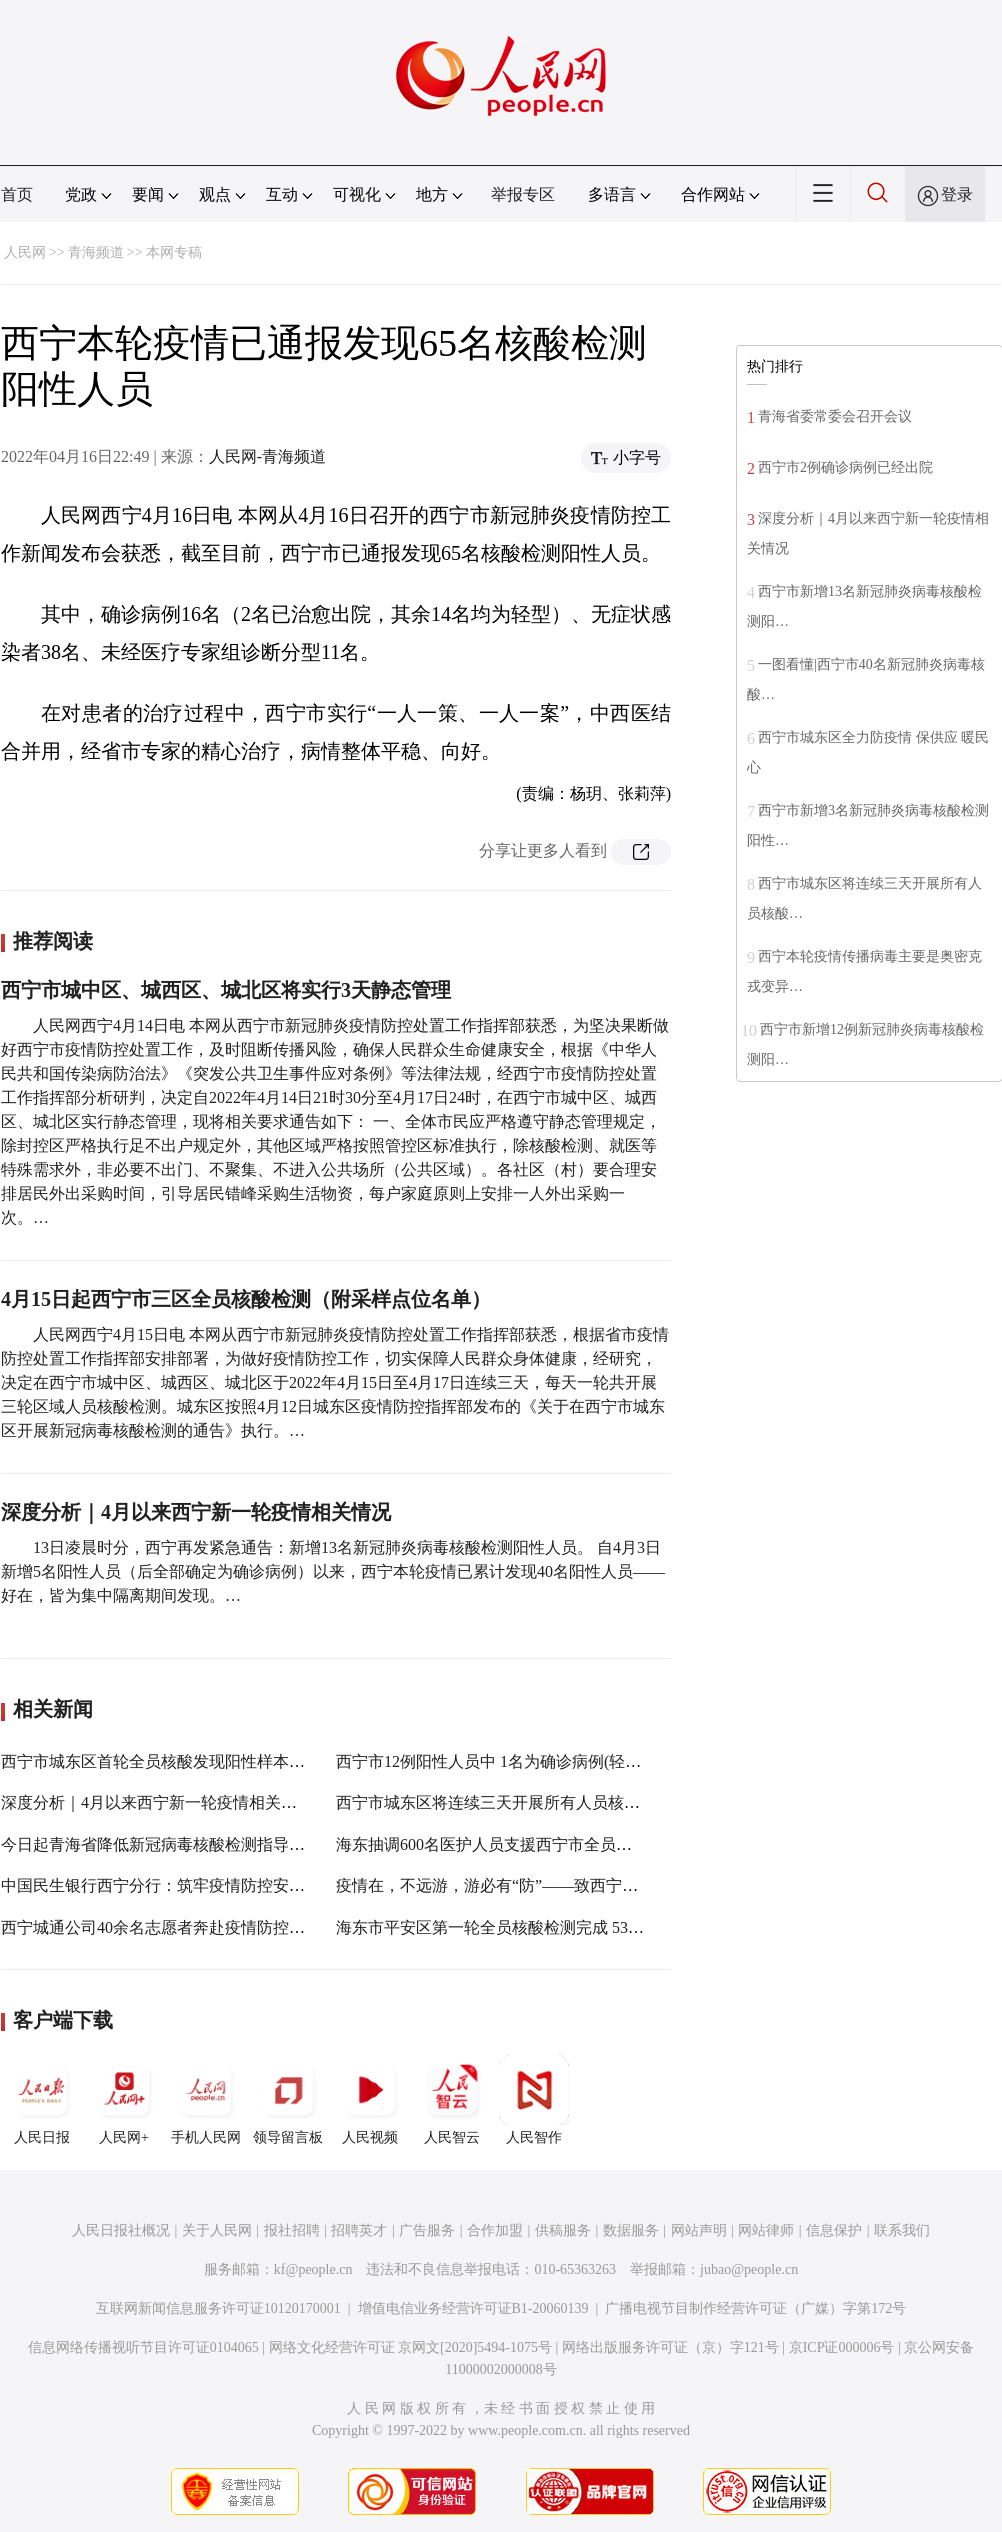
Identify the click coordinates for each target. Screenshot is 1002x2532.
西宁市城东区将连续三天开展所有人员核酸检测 (504, 1802)
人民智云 (452, 2100)
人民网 (25, 252)
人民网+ (124, 2100)
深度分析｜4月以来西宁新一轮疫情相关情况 (196, 1512)
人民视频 (370, 2100)
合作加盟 (495, 2230)
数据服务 (631, 2230)
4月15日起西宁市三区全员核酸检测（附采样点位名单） (246, 1299)
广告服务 (427, 2230)
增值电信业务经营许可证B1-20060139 (473, 2308)
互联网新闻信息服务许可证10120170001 (218, 2308)
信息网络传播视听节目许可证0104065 (143, 2347)
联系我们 (902, 2230)
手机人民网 (206, 2100)
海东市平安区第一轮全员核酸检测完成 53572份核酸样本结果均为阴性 (582, 1927)
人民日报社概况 (121, 2230)
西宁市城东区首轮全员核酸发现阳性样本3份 (157, 1761)
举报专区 (523, 194)
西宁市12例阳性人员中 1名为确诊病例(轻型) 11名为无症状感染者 (565, 1761)
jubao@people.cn (749, 2269)
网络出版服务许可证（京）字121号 (670, 2347)
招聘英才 (359, 2230)
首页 (17, 194)
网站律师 (766, 2230)
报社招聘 (292, 2230)
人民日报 (42, 2100)
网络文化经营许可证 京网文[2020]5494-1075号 (411, 2347)
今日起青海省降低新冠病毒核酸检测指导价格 (161, 1844)
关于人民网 (217, 2230)
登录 (957, 194)
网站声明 (699, 2230)
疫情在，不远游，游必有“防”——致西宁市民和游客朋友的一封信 (567, 1885)
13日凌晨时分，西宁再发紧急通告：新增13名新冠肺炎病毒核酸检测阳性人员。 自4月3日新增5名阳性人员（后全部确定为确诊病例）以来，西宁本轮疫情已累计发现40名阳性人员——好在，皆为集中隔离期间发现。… (333, 1571)
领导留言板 (288, 2100)
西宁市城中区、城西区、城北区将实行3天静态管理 (226, 990)
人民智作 (534, 2100)
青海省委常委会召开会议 (835, 416)
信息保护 (834, 2230)
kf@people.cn (313, 2269)
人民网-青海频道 (267, 456)
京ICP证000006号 (842, 2347)
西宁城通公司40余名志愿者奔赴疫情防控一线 (161, 1927)
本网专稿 (174, 252)
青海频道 (96, 252)
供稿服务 (563, 2230)
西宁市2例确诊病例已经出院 (845, 467)
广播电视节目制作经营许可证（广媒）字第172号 (755, 2308)
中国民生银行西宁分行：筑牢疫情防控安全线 (161, 1885)
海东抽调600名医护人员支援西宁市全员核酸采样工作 (524, 1844)
